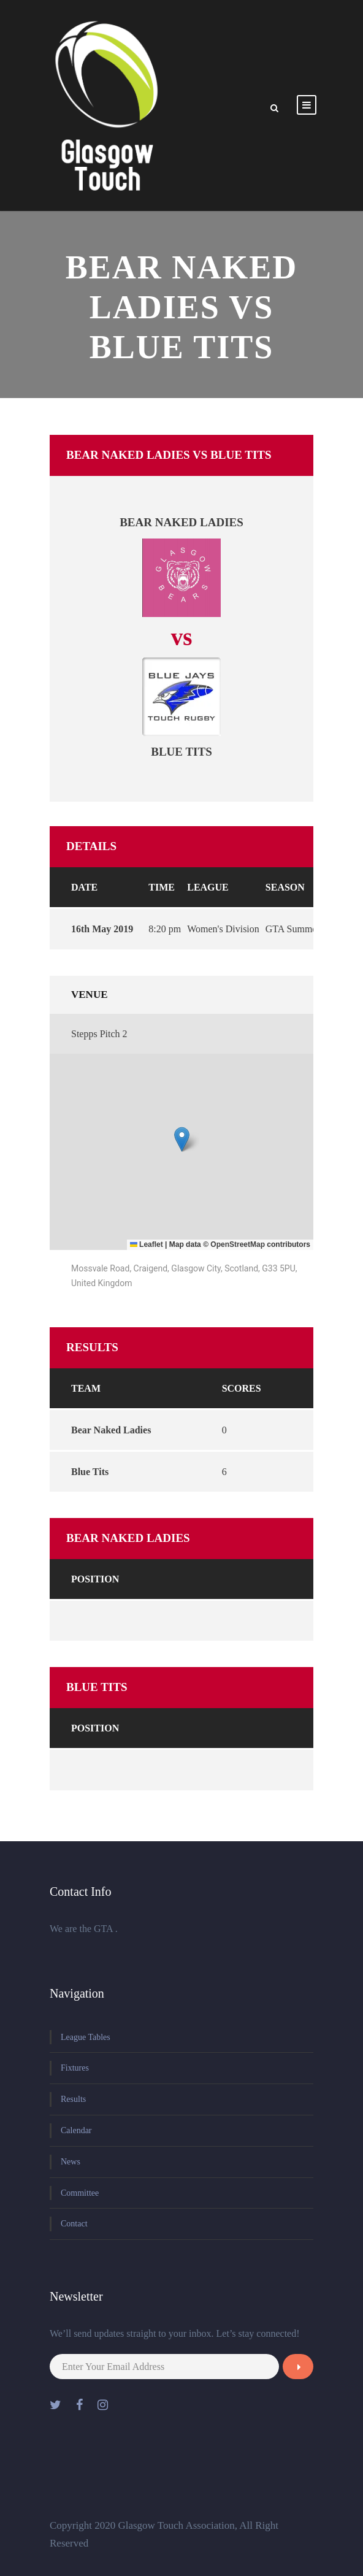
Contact (74, 2223)
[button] (181, 1139)
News (70, 2161)
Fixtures (75, 2067)
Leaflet (146, 1244)
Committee (80, 2193)
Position (95, 1579)
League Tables (85, 2037)
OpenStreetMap (237, 1244)
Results (73, 2099)
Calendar (76, 2130)
